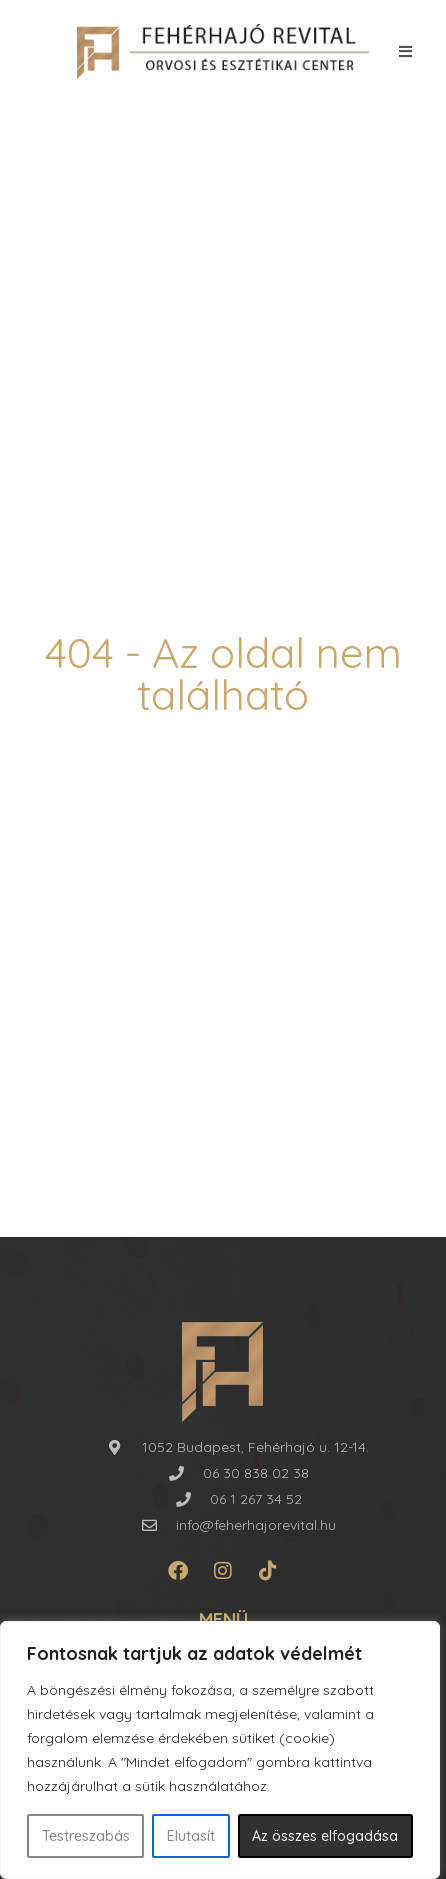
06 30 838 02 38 (256, 1473)
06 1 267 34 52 (256, 1499)
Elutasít (191, 1836)
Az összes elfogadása (325, 1836)
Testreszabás (86, 1836)
